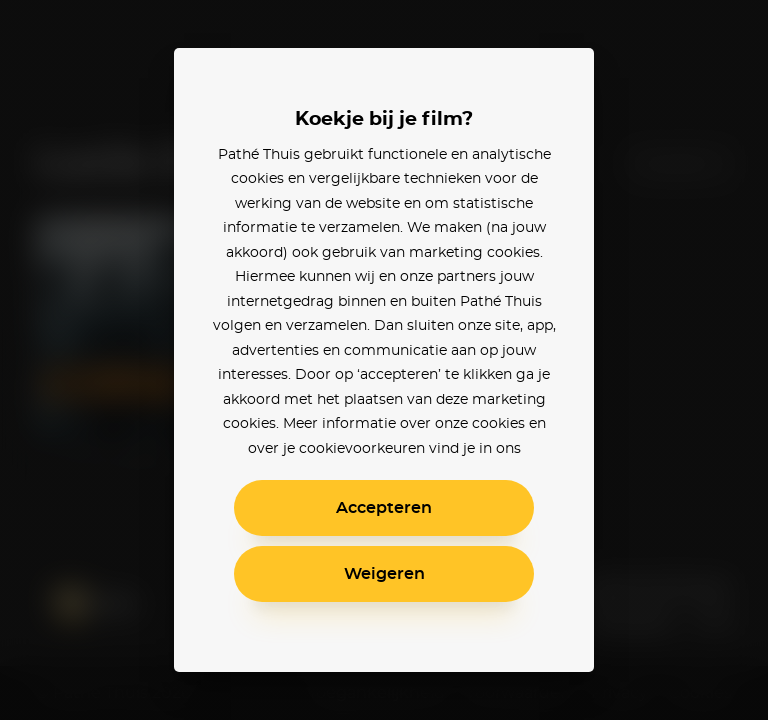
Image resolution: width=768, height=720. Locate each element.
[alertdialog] (384, 360)
